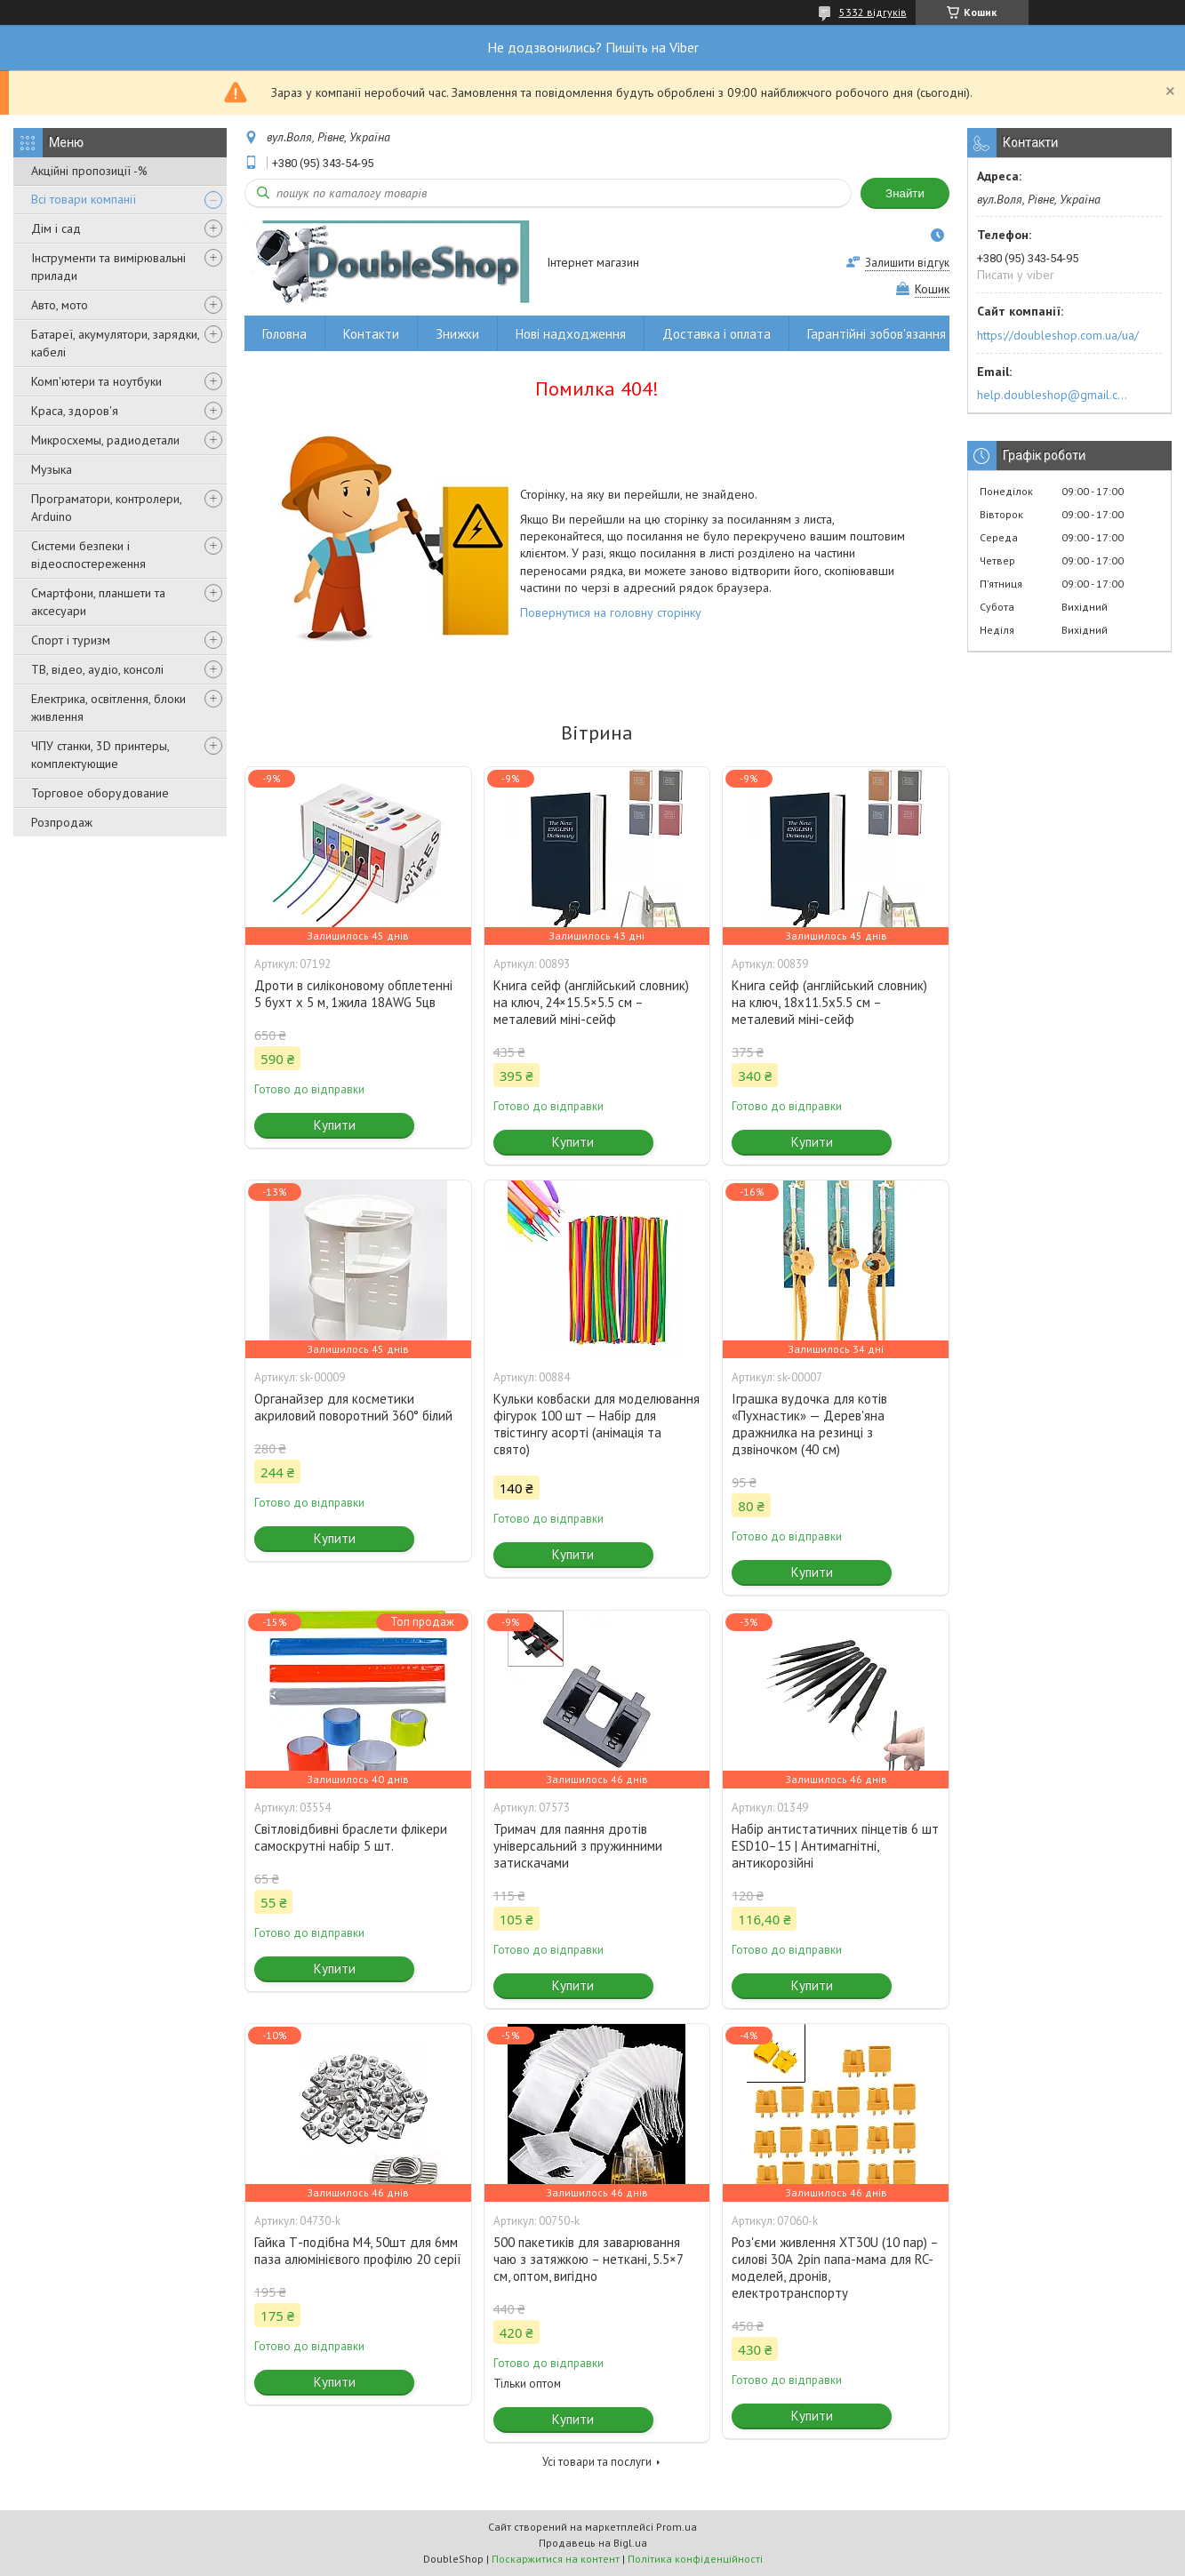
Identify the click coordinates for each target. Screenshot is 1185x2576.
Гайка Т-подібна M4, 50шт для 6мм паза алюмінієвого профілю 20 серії (357, 2251)
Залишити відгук (907, 262)
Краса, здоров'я (74, 411)
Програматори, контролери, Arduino (106, 507)
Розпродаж (61, 822)
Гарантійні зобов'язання (876, 333)
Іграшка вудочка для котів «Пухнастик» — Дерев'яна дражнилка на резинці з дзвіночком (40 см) (809, 1424)
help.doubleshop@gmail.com (1055, 395)
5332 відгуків (873, 12)
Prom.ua (676, 2526)
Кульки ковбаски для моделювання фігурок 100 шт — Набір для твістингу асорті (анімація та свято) (596, 1424)
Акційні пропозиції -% (89, 171)
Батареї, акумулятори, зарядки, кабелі (115, 343)
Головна (284, 333)
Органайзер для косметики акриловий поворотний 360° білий (353, 1407)
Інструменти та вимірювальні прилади (108, 267)
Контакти (371, 333)
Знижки (457, 333)
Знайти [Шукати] (905, 193)
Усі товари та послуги (597, 2462)
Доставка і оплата (716, 333)
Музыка (51, 469)
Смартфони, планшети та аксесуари (98, 602)
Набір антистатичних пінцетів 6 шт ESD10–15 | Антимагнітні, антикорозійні (835, 1845)
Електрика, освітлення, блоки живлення (108, 707)
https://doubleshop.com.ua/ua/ (1058, 335)
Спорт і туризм (70, 640)
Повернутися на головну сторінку (610, 612)
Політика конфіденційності (695, 2558)
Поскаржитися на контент (556, 2558)
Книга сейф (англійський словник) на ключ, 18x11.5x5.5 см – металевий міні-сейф (829, 1002)
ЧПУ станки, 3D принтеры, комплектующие (100, 755)
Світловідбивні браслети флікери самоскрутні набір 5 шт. (350, 1837)
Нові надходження (571, 333)
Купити (335, 1124)
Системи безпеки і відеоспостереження (88, 555)
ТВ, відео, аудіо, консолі (97, 669)
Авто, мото (59, 305)
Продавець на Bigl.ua (593, 2542)
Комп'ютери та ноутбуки (96, 381)
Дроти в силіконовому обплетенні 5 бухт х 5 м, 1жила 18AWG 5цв (353, 994)
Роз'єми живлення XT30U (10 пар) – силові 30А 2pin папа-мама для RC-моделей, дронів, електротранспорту (835, 2267)
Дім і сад (56, 228)
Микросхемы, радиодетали (105, 440)
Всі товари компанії (83, 199)
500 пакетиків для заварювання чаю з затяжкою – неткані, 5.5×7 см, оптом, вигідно (588, 2259)
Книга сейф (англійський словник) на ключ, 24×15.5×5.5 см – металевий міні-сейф (591, 1002)
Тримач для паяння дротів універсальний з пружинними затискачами (577, 1845)
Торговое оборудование (100, 793)
